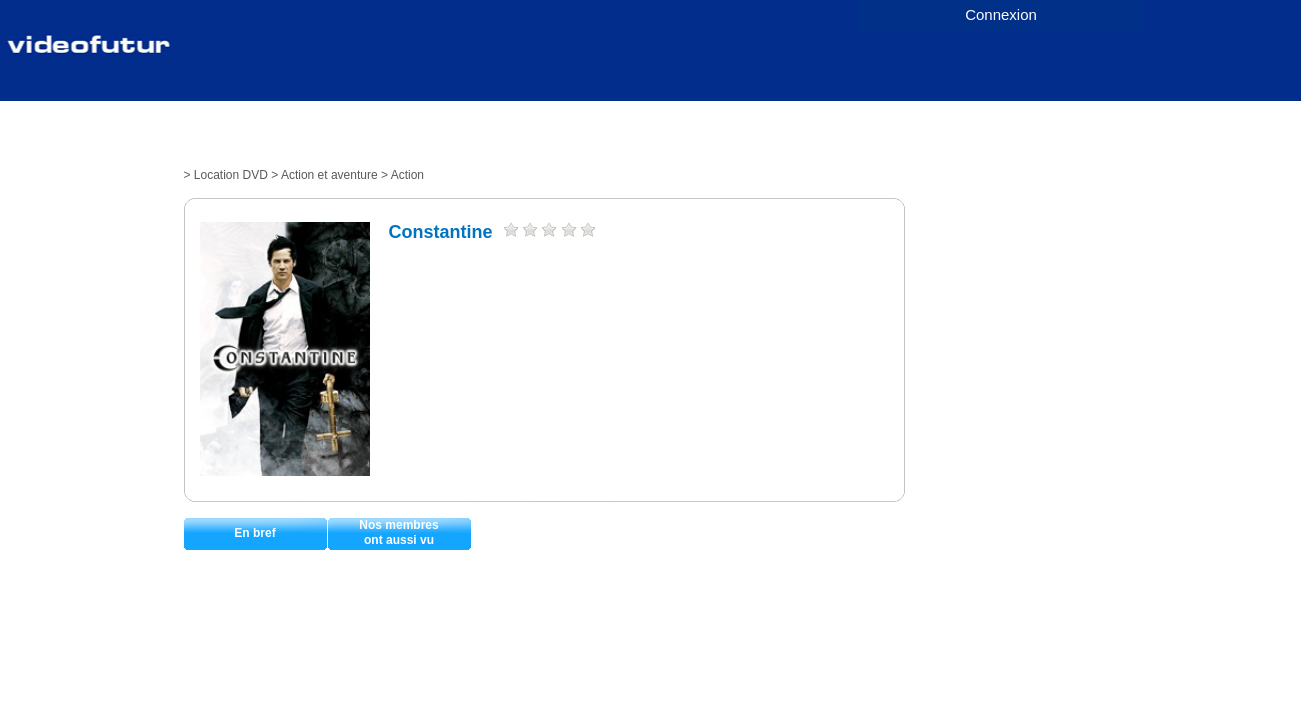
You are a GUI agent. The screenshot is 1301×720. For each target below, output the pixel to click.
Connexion (1001, 14)
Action (407, 175)
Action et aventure (329, 175)
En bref (254, 533)
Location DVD (231, 175)
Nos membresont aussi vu (398, 532)
